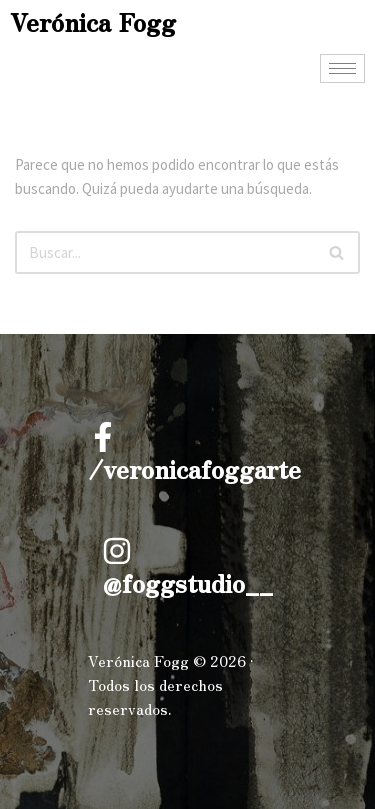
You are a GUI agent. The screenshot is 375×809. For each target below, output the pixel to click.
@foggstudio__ (187, 582)
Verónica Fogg (93, 21)
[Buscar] (165, 252)
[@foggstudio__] (117, 551)
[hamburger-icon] (342, 68)
